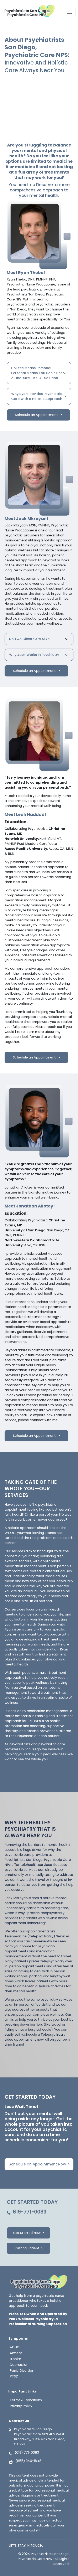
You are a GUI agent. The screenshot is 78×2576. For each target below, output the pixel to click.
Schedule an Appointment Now (39, 2164)
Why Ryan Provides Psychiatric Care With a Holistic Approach (36, 396)
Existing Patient (29, 2248)
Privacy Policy (21, 2406)
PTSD (14, 2376)
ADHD (14, 2347)
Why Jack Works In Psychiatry (34, 654)
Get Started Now (28, 2232)
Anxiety (16, 2353)
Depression (19, 2364)
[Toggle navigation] (70, 12)
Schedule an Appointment (38, 414)
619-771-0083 (29, 2212)
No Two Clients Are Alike (29, 639)
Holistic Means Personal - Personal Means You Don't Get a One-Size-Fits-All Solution (36, 373)
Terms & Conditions (26, 2400)
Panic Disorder (21, 2370)
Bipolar (15, 2358)
